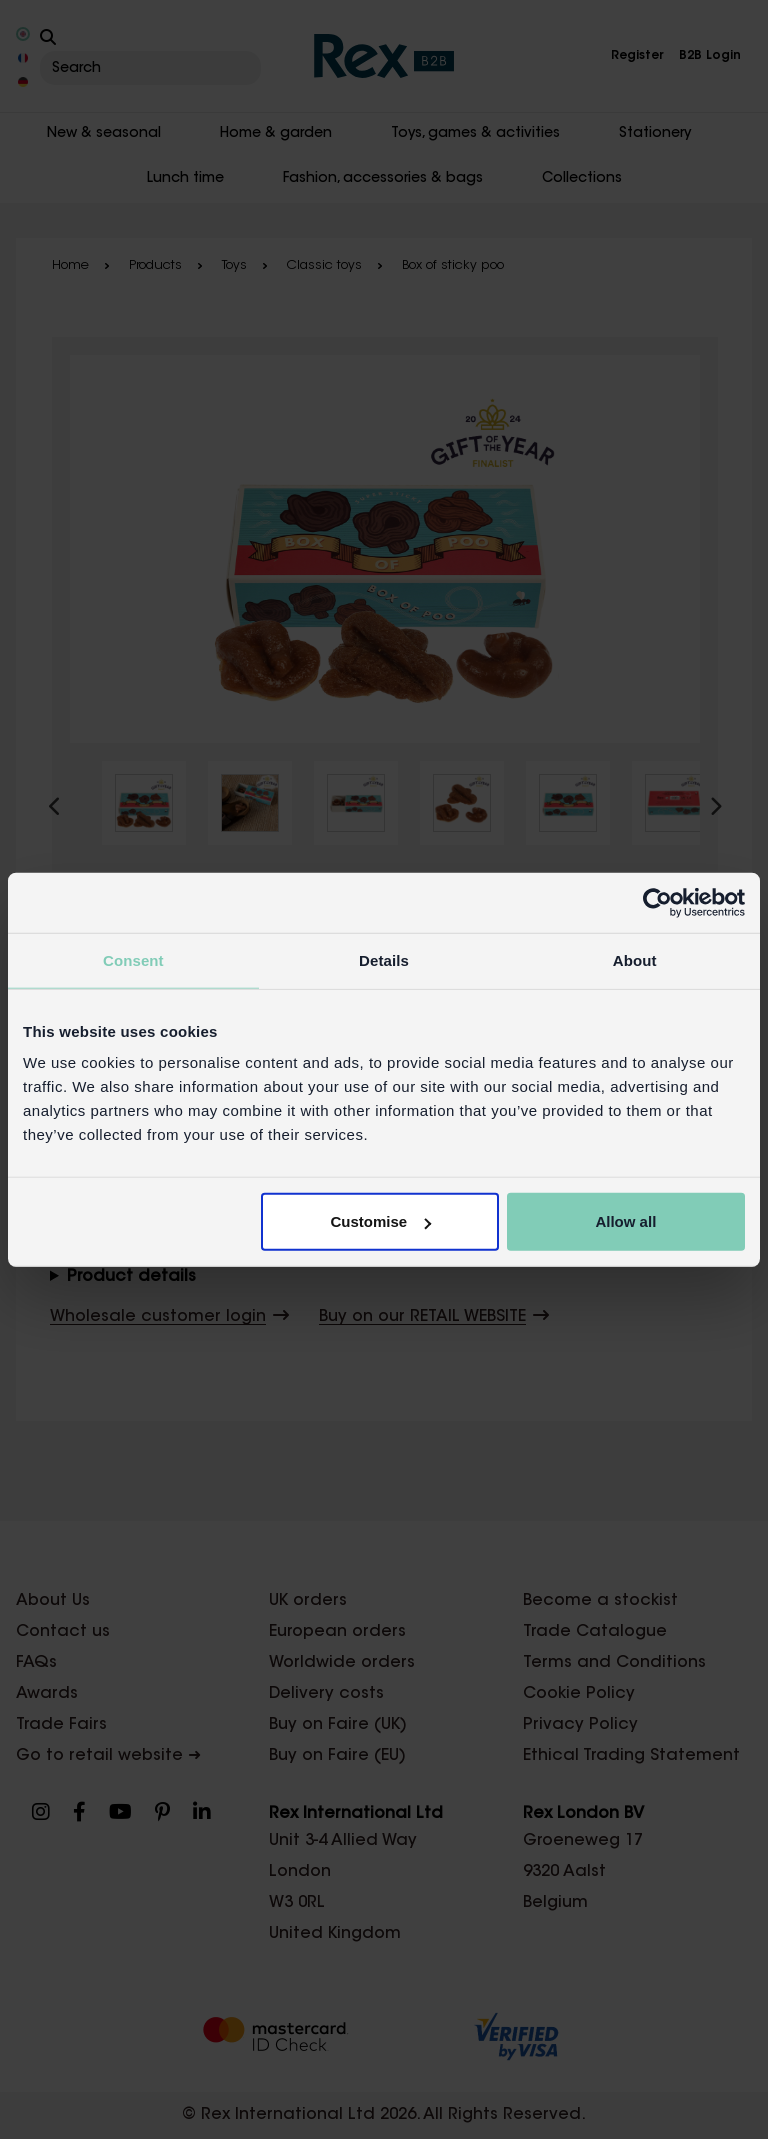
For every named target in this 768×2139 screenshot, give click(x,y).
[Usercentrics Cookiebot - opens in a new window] (657, 902)
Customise (381, 1221)
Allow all (625, 1221)
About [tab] (635, 959)
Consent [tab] (133, 959)
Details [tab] (384, 959)
